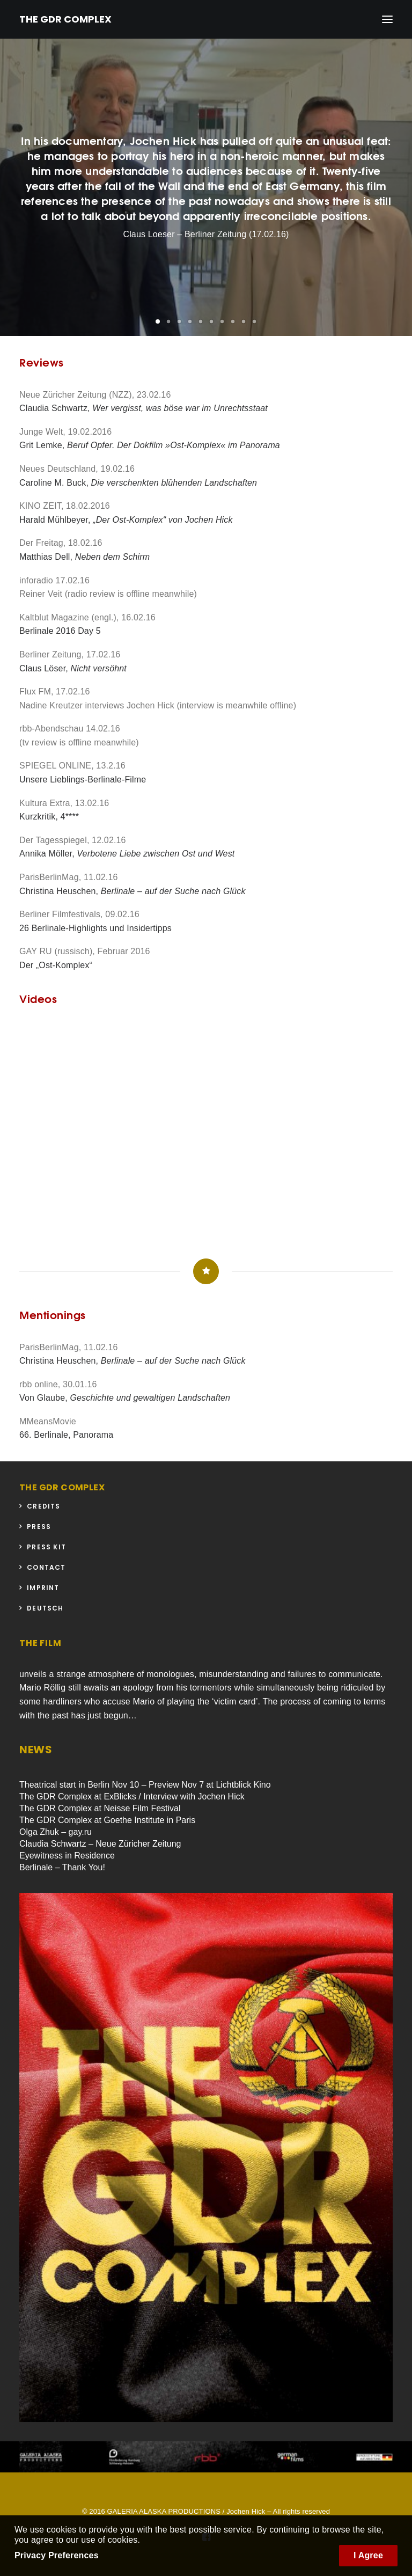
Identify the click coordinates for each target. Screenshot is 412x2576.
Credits (43, 1506)
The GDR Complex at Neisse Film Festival (100, 1808)
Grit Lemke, (149, 445)
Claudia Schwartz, (143, 408)
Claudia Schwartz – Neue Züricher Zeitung (100, 1843)
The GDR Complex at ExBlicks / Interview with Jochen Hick (132, 1796)
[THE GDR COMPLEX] (65, 19)
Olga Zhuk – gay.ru (55, 1831)
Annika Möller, (126, 853)
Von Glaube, (124, 1397)
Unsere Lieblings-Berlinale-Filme (82, 779)
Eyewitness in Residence (67, 1855)
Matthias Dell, (84, 556)
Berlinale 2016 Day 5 (60, 630)
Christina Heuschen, (132, 891)
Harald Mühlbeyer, (126, 519)
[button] (157, 321)
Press (39, 1526)
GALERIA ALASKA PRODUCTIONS (163, 2511)
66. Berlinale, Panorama (66, 1434)
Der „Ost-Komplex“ (55, 965)
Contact (46, 1567)
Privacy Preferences (56, 2555)
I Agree (368, 2555)
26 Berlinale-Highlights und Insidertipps (95, 928)
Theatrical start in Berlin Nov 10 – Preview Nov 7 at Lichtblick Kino (145, 1784)
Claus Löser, (73, 668)
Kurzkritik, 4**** (49, 816)
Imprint (43, 1587)
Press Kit (46, 1547)
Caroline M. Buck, (138, 482)
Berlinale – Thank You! (62, 1867)
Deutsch (45, 1608)
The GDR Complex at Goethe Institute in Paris (107, 1820)
